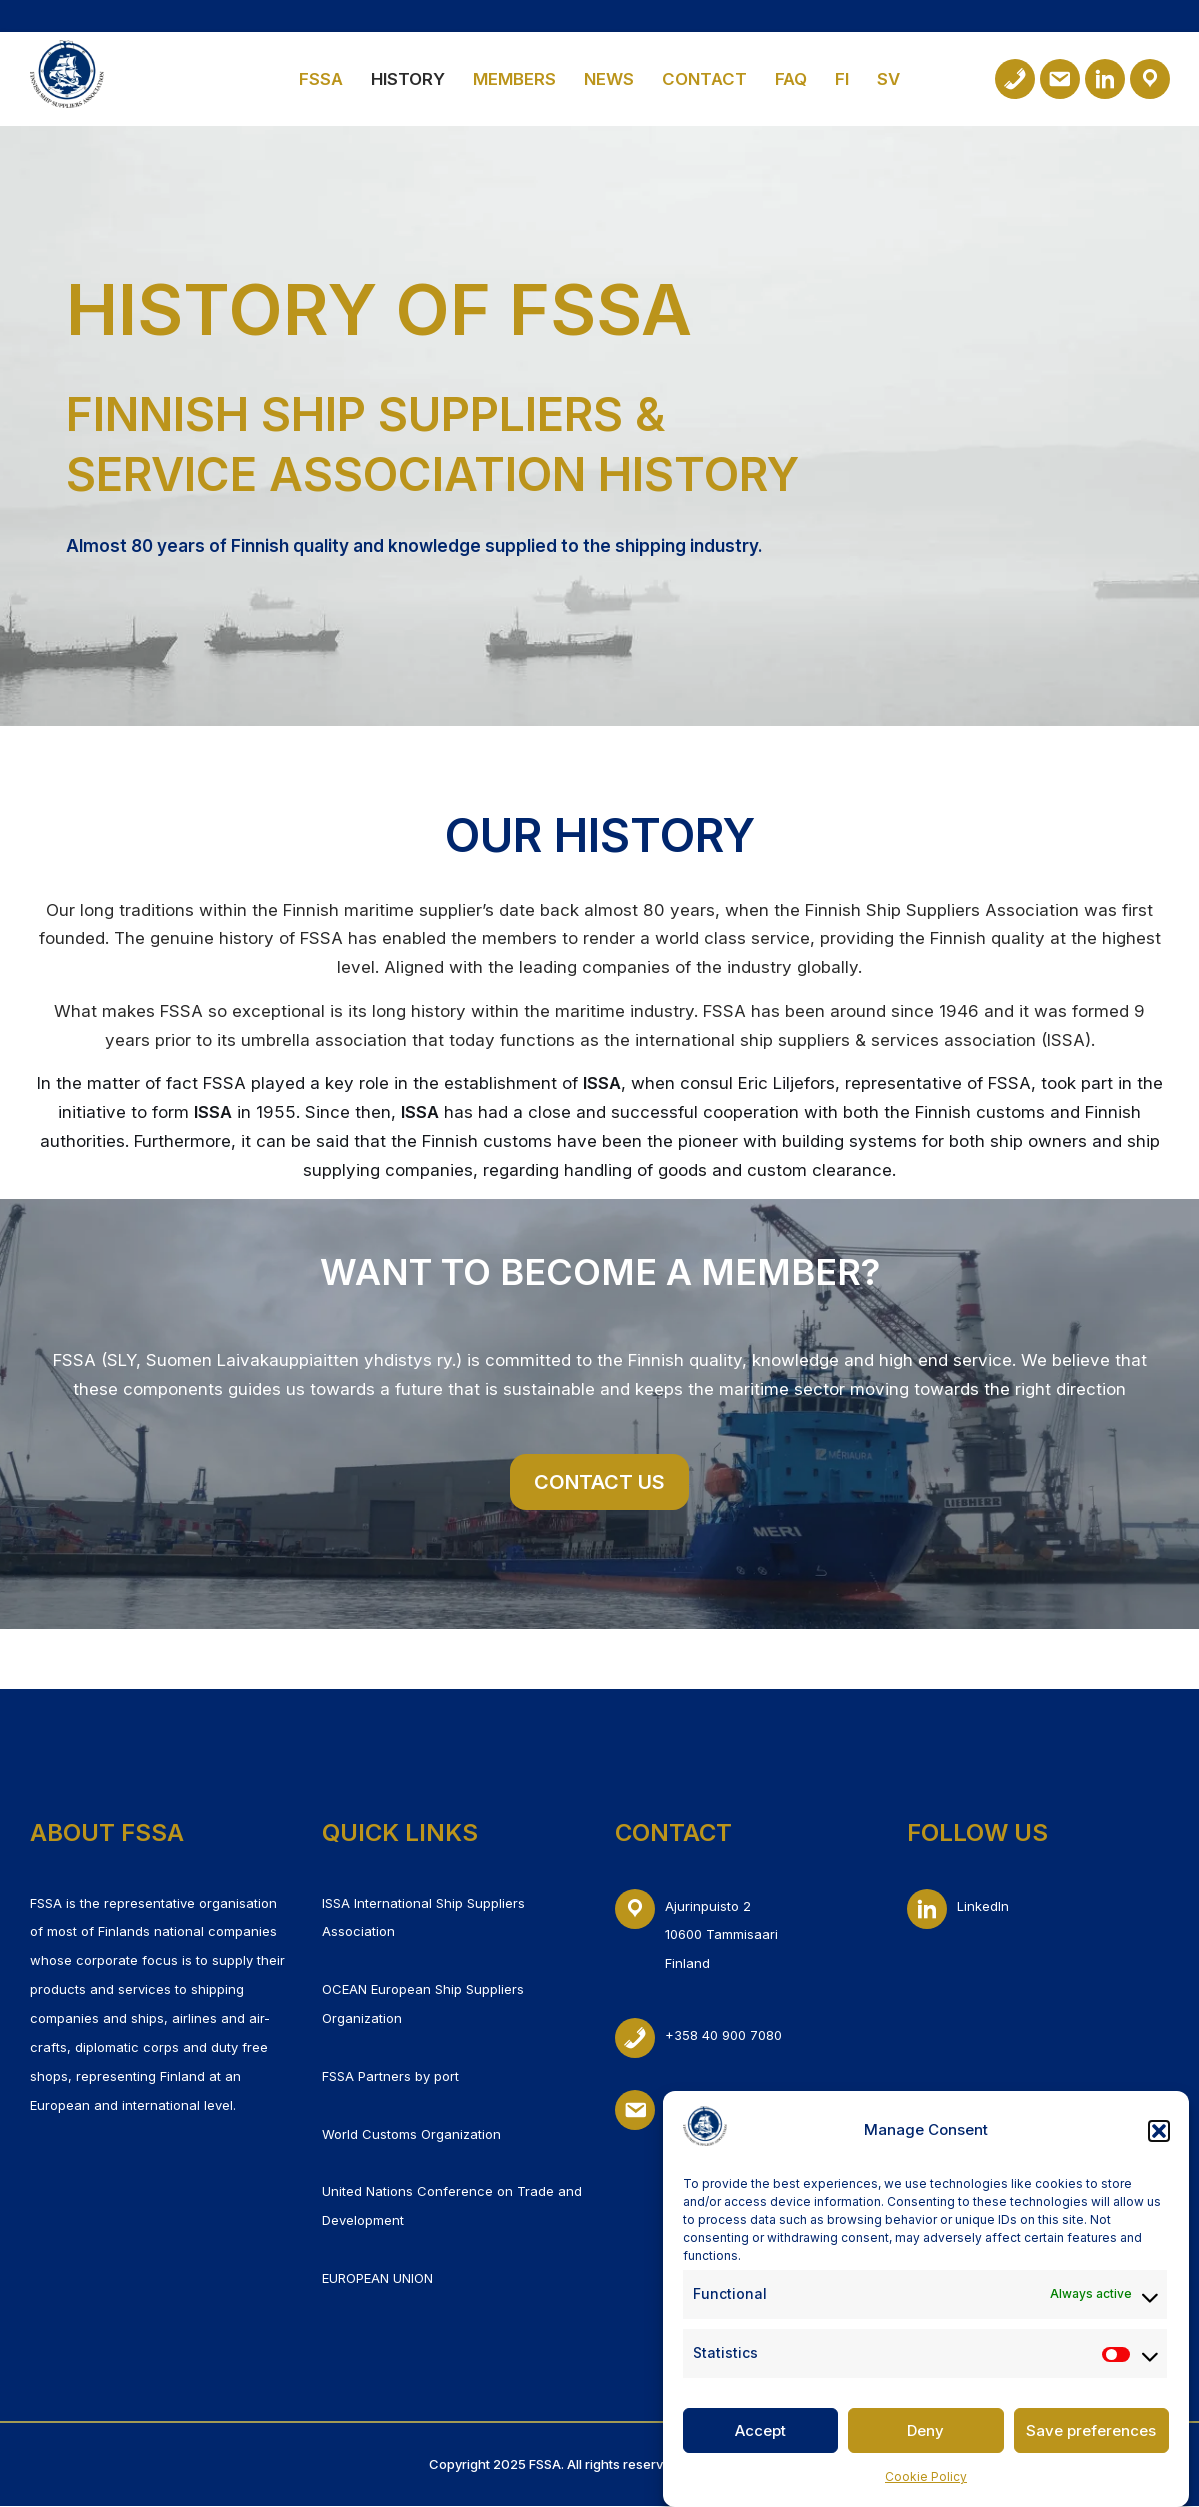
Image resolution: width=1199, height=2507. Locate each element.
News (609, 79)
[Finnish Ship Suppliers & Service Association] (67, 74)
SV (890, 79)
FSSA (320, 79)
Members (514, 79)
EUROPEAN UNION (377, 2279)
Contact (705, 79)
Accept (760, 2443)
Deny (925, 2443)
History (408, 79)
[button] (1159, 2144)
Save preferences (1091, 2443)
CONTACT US (599, 1483)
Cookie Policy (926, 2489)
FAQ (792, 79)
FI (844, 79)
